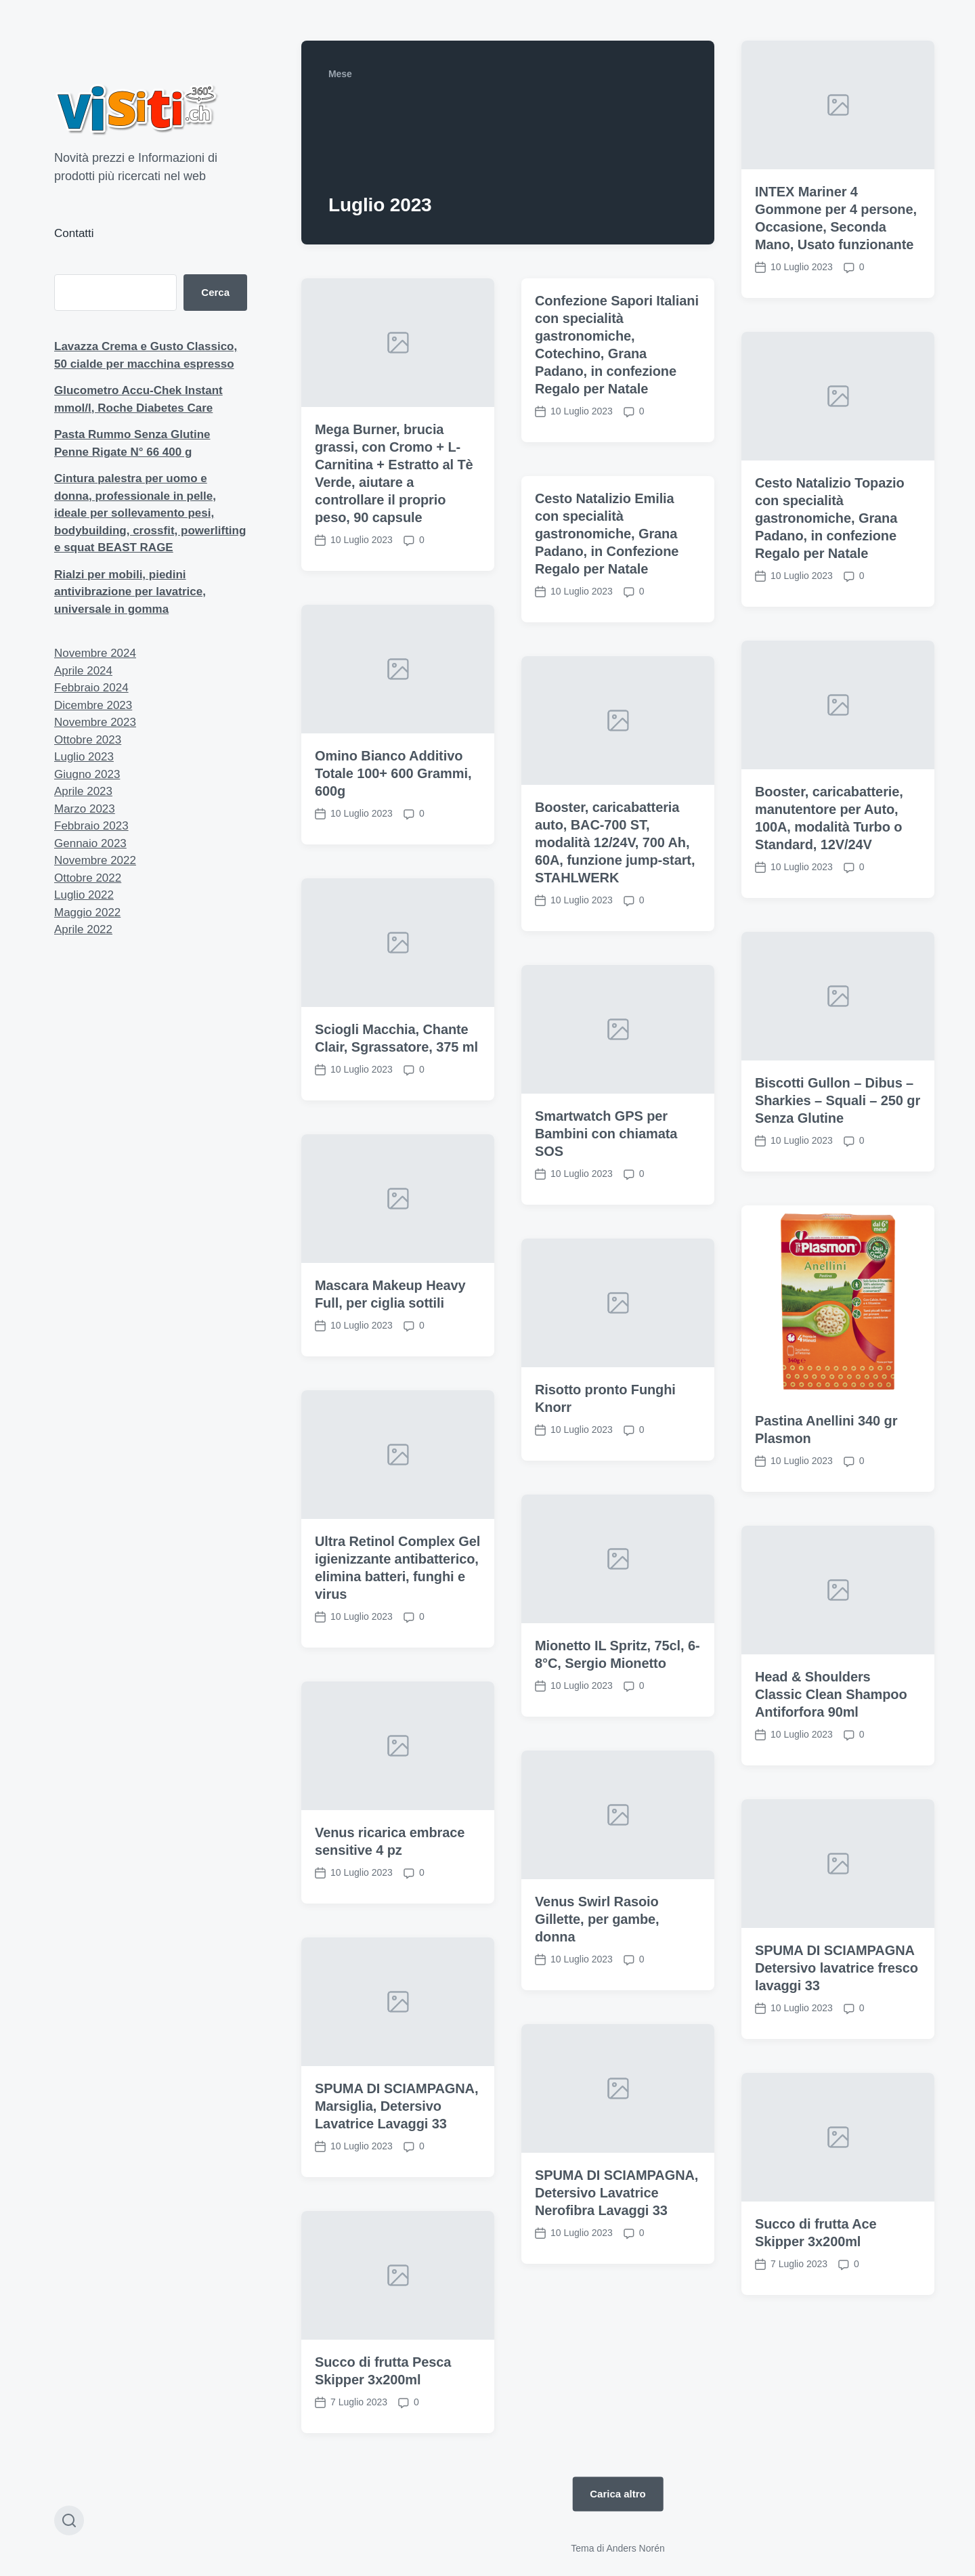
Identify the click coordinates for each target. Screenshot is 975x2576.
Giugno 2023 (87, 774)
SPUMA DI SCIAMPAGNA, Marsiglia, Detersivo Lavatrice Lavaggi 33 (396, 2170)
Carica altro (618, 2493)
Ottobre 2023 (87, 739)
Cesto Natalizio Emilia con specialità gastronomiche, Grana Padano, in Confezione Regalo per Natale (606, 597)
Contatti (74, 233)
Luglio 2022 (84, 894)
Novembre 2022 (95, 860)
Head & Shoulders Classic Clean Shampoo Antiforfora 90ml (831, 1758)
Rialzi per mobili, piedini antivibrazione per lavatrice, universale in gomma (130, 592)
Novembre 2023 (95, 722)
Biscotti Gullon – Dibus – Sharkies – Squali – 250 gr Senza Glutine (837, 1164)
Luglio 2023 (84, 756)
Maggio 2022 (87, 912)
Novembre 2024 (95, 653)
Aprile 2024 (83, 670)
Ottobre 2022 (87, 878)
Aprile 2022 (83, 929)
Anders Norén (635, 2548)
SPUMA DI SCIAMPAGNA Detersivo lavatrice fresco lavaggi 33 (836, 2031)
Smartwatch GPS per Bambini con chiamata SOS (606, 1197)
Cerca (215, 292)
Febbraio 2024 (91, 687)
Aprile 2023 (83, 791)
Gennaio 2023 (90, 843)
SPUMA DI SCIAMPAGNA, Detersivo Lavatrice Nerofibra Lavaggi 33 (616, 2256)
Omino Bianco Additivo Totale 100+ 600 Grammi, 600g (393, 837)
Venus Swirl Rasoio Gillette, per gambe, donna (597, 1983)
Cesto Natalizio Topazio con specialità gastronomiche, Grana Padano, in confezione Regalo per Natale (830, 518)
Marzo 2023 (84, 808)
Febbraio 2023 (91, 825)
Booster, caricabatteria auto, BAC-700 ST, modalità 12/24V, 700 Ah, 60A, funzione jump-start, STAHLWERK (615, 906)
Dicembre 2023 (93, 705)
